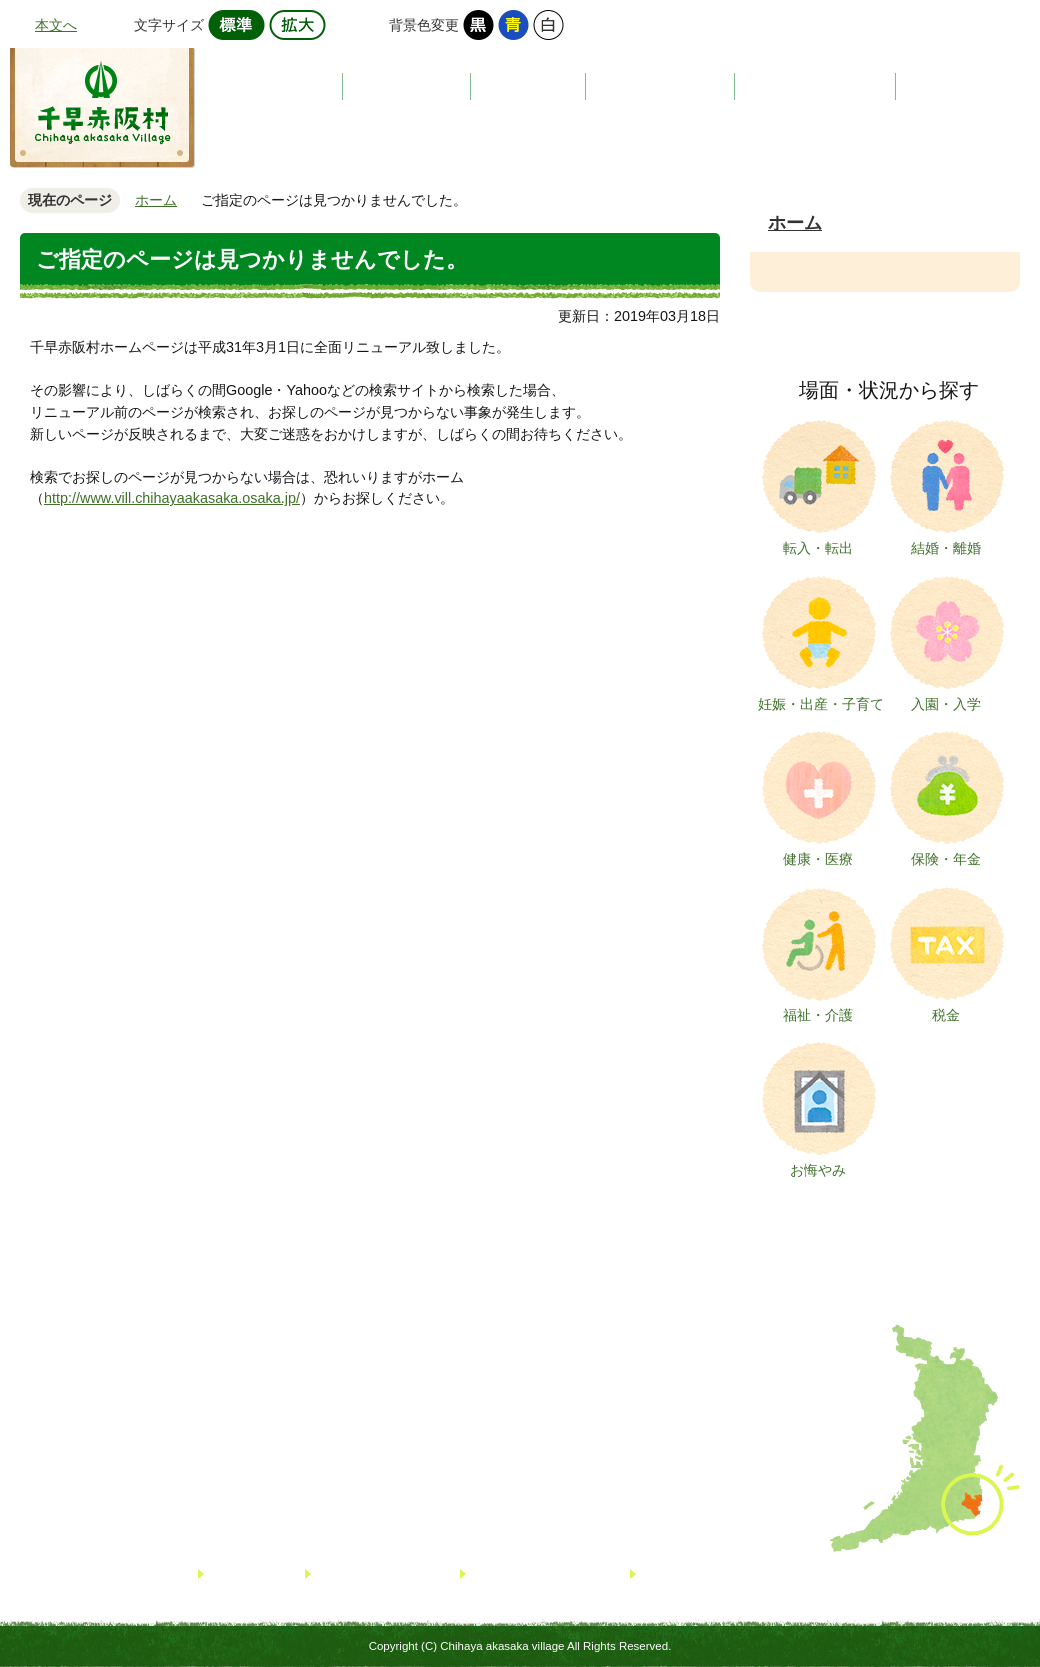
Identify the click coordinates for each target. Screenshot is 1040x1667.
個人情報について (525, 1573)
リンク (230, 1573)
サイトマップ (357, 1573)
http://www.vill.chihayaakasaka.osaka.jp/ (172, 498)
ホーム (156, 200)
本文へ (56, 25)
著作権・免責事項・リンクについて (747, 1573)
